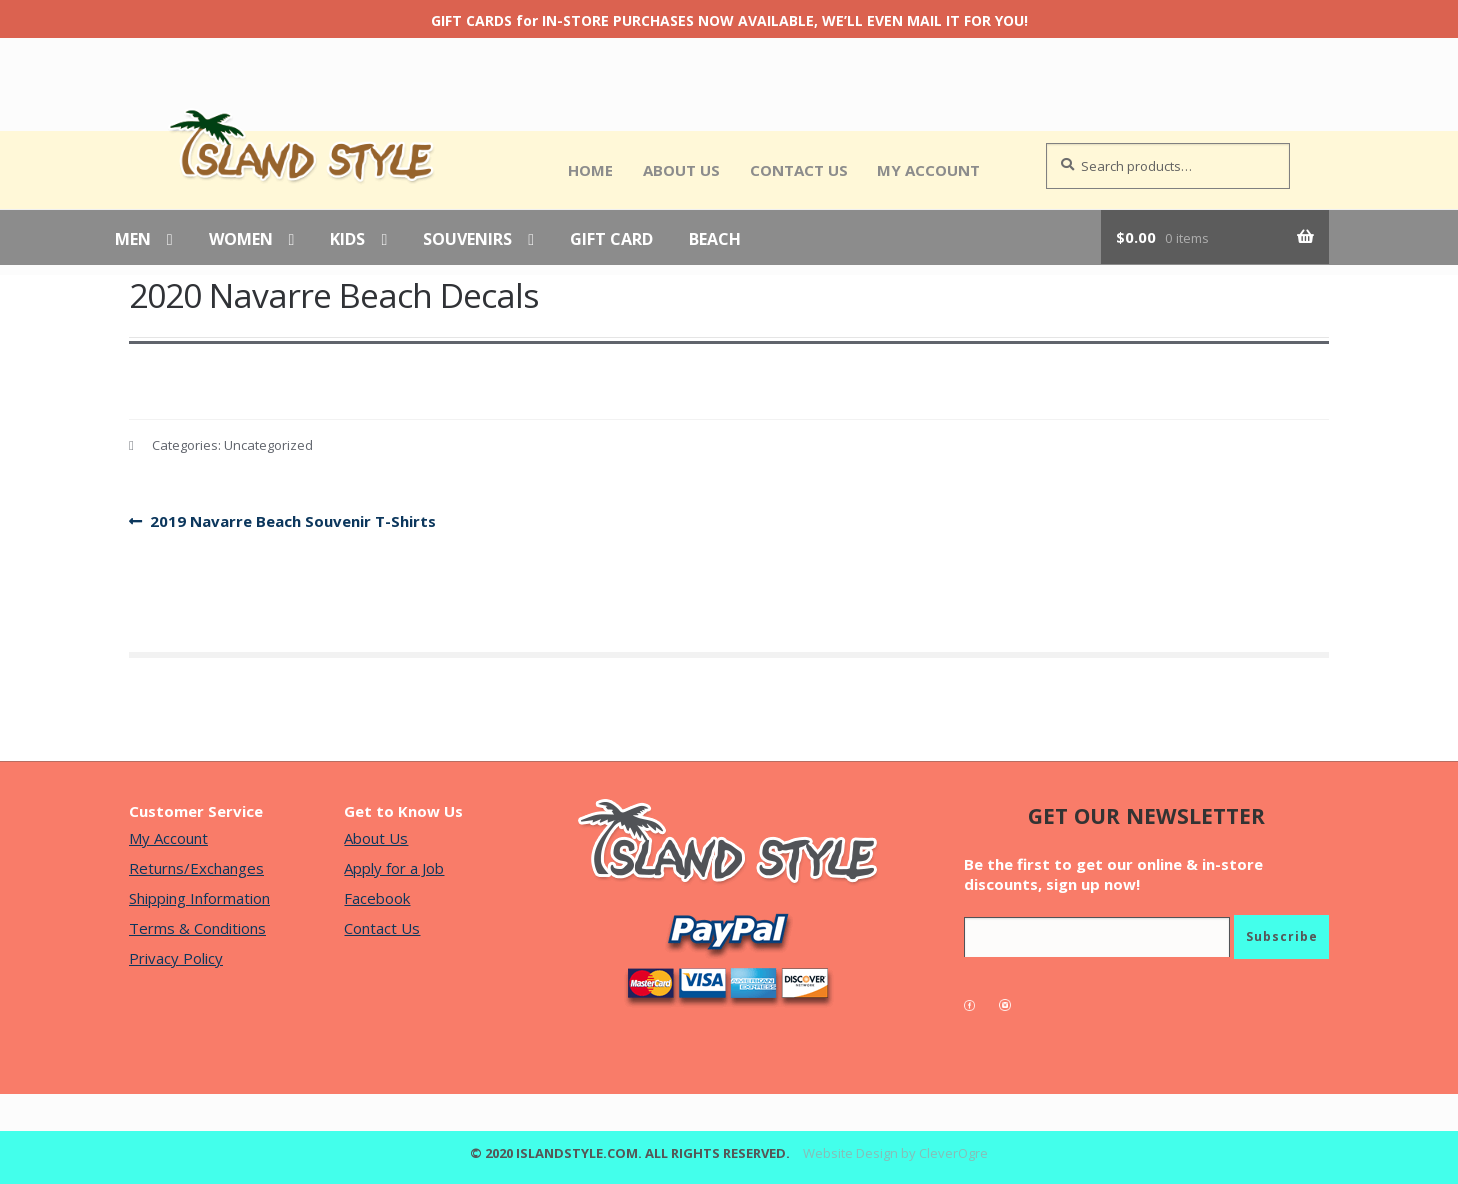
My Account (928, 170)
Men (133, 240)
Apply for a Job (394, 868)
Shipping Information (199, 898)
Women (241, 240)
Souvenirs (467, 240)
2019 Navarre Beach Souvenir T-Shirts (292, 521)
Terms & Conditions (197, 928)
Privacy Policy (176, 958)
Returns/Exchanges (196, 868)
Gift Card (611, 240)
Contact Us (799, 170)
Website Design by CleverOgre (895, 1153)
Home (590, 170)
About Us (681, 170)
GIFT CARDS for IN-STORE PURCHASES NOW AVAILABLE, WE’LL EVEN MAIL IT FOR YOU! (729, 20)
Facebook (377, 898)
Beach (715, 240)
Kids (347, 240)
